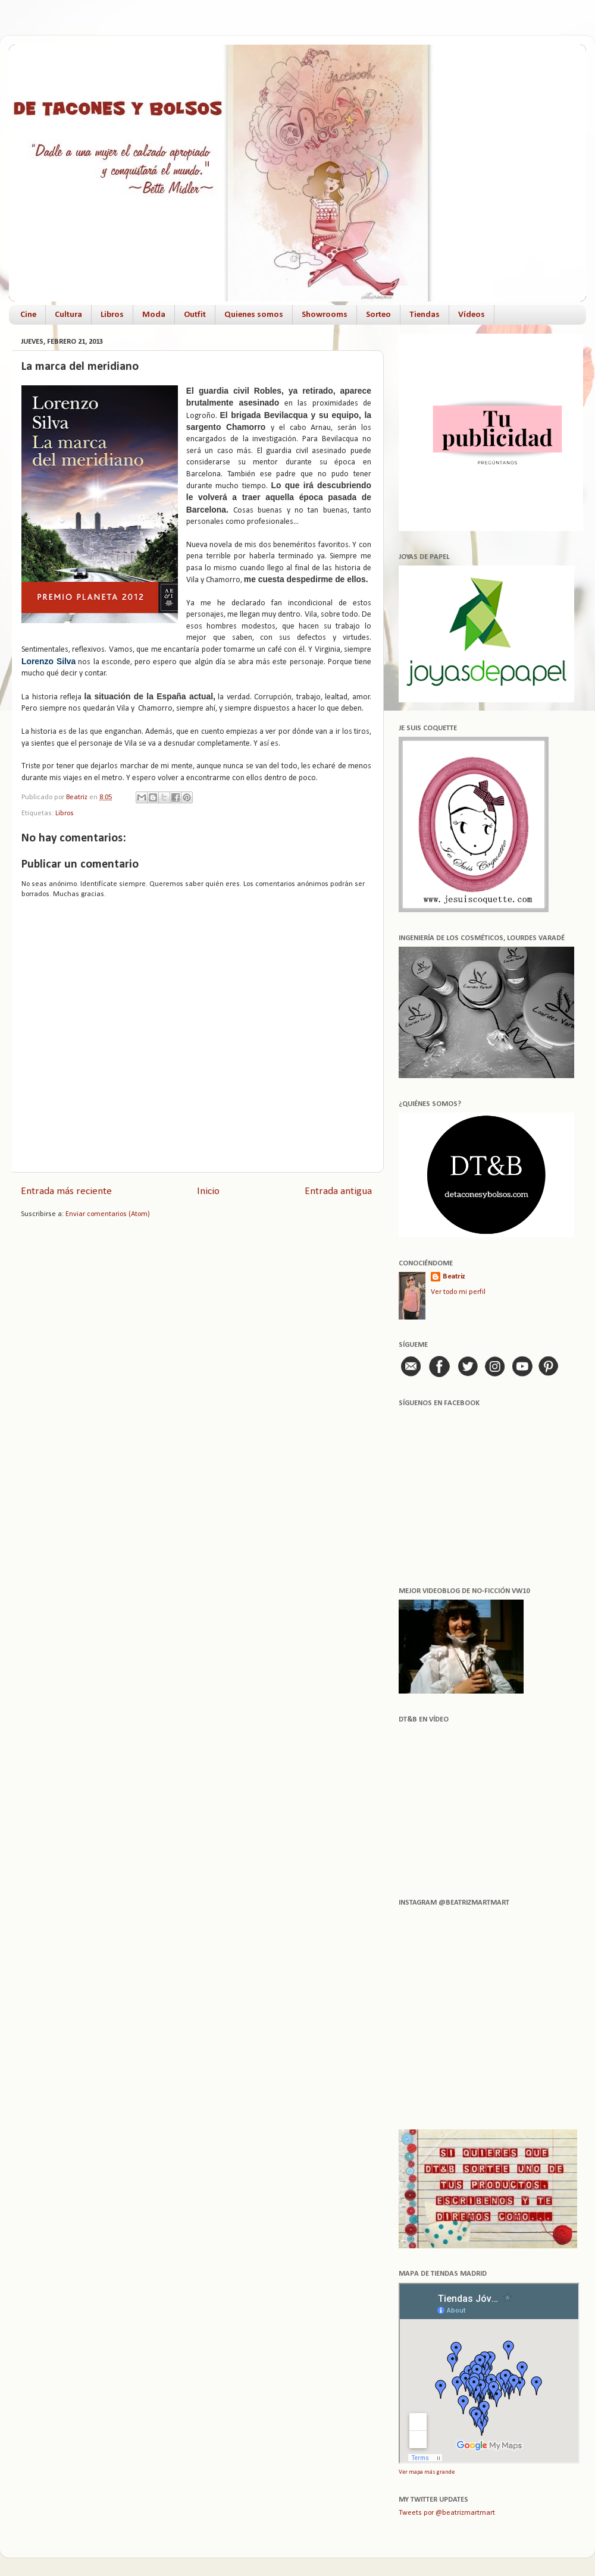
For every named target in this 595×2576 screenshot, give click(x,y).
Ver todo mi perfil (458, 1292)
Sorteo (378, 314)
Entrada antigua (338, 1191)
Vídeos (471, 314)
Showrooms (324, 314)
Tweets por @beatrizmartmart (447, 2513)
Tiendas (424, 314)
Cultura (68, 314)
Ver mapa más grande (427, 2472)
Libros (112, 314)
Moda (153, 314)
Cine (28, 314)
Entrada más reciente (66, 1191)
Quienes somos (253, 314)
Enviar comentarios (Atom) (107, 1214)
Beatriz (454, 1276)
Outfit (195, 314)
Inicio (208, 1191)
